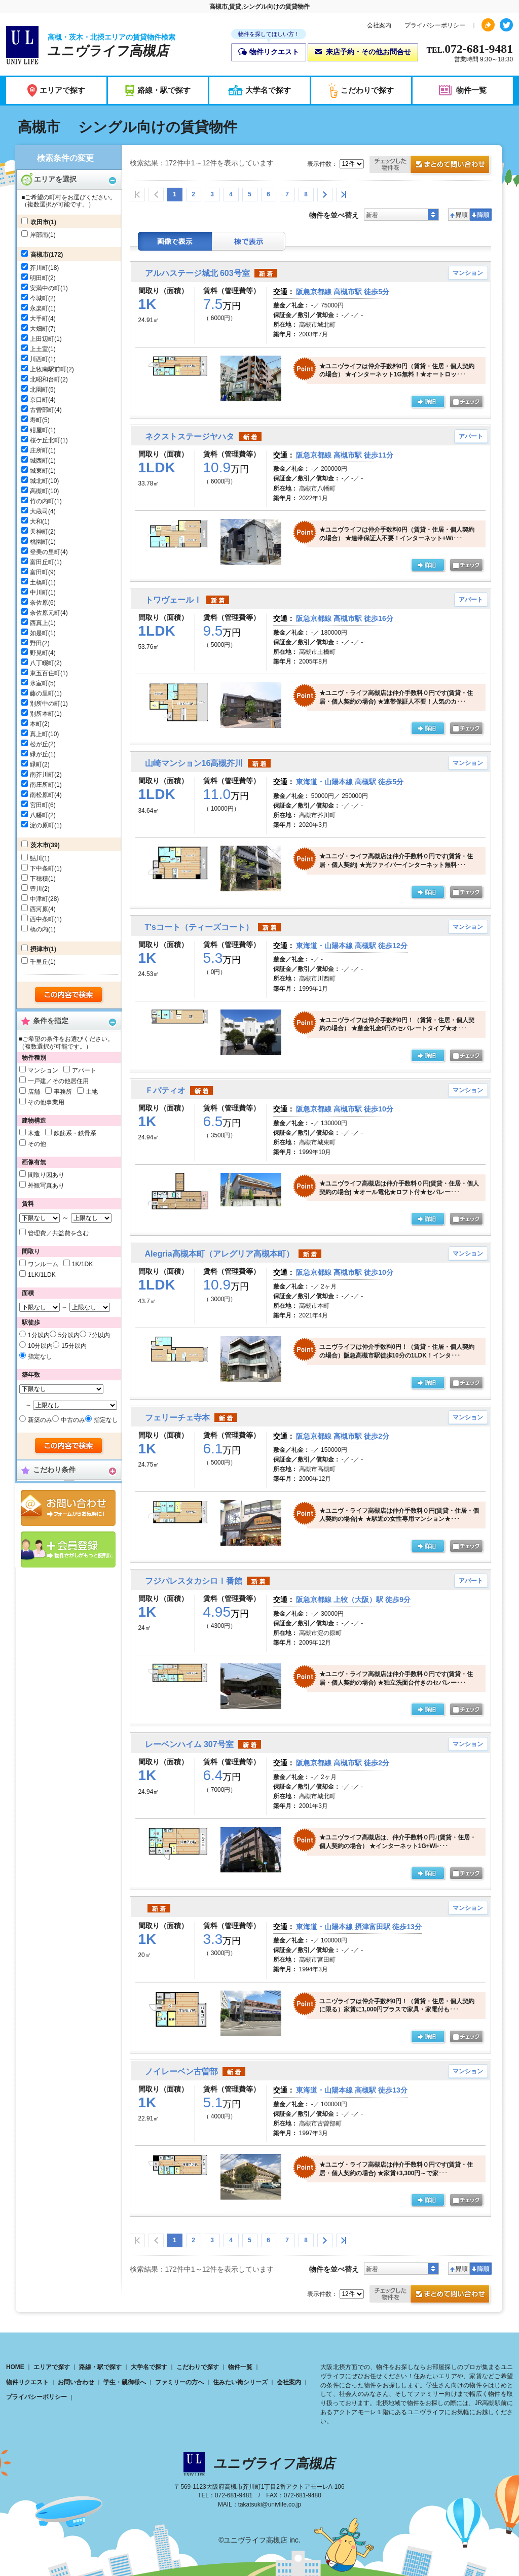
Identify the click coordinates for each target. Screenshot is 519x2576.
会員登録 (68, 1549)
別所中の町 (45, 703)
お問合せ (68, 1508)
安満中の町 (45, 288)
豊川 (36, 888)
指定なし (40, 1356)
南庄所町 (42, 784)
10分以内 (40, 1345)
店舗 (34, 1091)
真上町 (39, 734)
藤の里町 (42, 693)
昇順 (459, 214)
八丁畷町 (42, 663)
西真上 (39, 622)
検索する (69, 995)
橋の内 (39, 929)
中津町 (39, 898)
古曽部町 (42, 409)
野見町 (39, 652)
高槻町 (39, 491)
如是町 (39, 633)
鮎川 (36, 858)
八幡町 (39, 815)
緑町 (36, 764)
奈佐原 (39, 602)
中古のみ (73, 1419)
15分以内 (73, 1345)
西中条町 (42, 919)
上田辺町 (42, 338)
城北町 (39, 480)
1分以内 (39, 1335)
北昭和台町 (45, 379)
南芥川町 (42, 774)
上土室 (39, 349)
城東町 (39, 470)
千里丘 (39, 961)
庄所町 (39, 450)
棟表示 (249, 241)
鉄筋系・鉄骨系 (75, 1133)
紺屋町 (39, 430)
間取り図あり (46, 1174)
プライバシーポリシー (434, 25)
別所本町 (42, 713)
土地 (92, 1091)
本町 (36, 723)
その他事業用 (46, 1102)
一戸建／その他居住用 (58, 1081)
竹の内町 (42, 501)
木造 (34, 1133)
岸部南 (39, 234)
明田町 (39, 278)
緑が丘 (39, 754)
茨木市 (39, 845)
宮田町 (39, 805)
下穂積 (39, 878)
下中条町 (42, 868)
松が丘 (39, 744)
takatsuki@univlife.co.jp (269, 2504)
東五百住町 (45, 673)
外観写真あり (46, 1185)
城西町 (39, 460)
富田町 (39, 572)
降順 (481, 214)
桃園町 (39, 541)
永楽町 (39, 308)
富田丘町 (42, 562)
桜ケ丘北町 (45, 440)
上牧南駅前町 (48, 369)
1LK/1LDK (42, 1274)
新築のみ (40, 1419)
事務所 (63, 1091)
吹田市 (39, 222)
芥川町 (39, 267)
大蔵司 (39, 511)
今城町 (39, 298)
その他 (37, 1143)
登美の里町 (45, 551)
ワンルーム (43, 1264)
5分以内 (69, 1335)
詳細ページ (428, 2037)
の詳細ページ (428, 402)
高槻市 (39, 254)
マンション (43, 1070)
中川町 (39, 592)
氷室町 (39, 683)
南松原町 (42, 794)
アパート (84, 1070)
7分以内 (99, 1335)
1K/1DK (82, 1264)
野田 (36, 643)
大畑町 (39, 328)
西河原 (39, 909)
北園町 (39, 389)
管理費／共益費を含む (58, 1233)
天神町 (39, 531)
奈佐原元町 (45, 612)
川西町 (39, 359)
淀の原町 (42, 825)
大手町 (39, 318)
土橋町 (39, 582)
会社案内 (379, 25)
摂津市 (39, 949)
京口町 (39, 399)
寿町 (36, 420)
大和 (36, 521)
